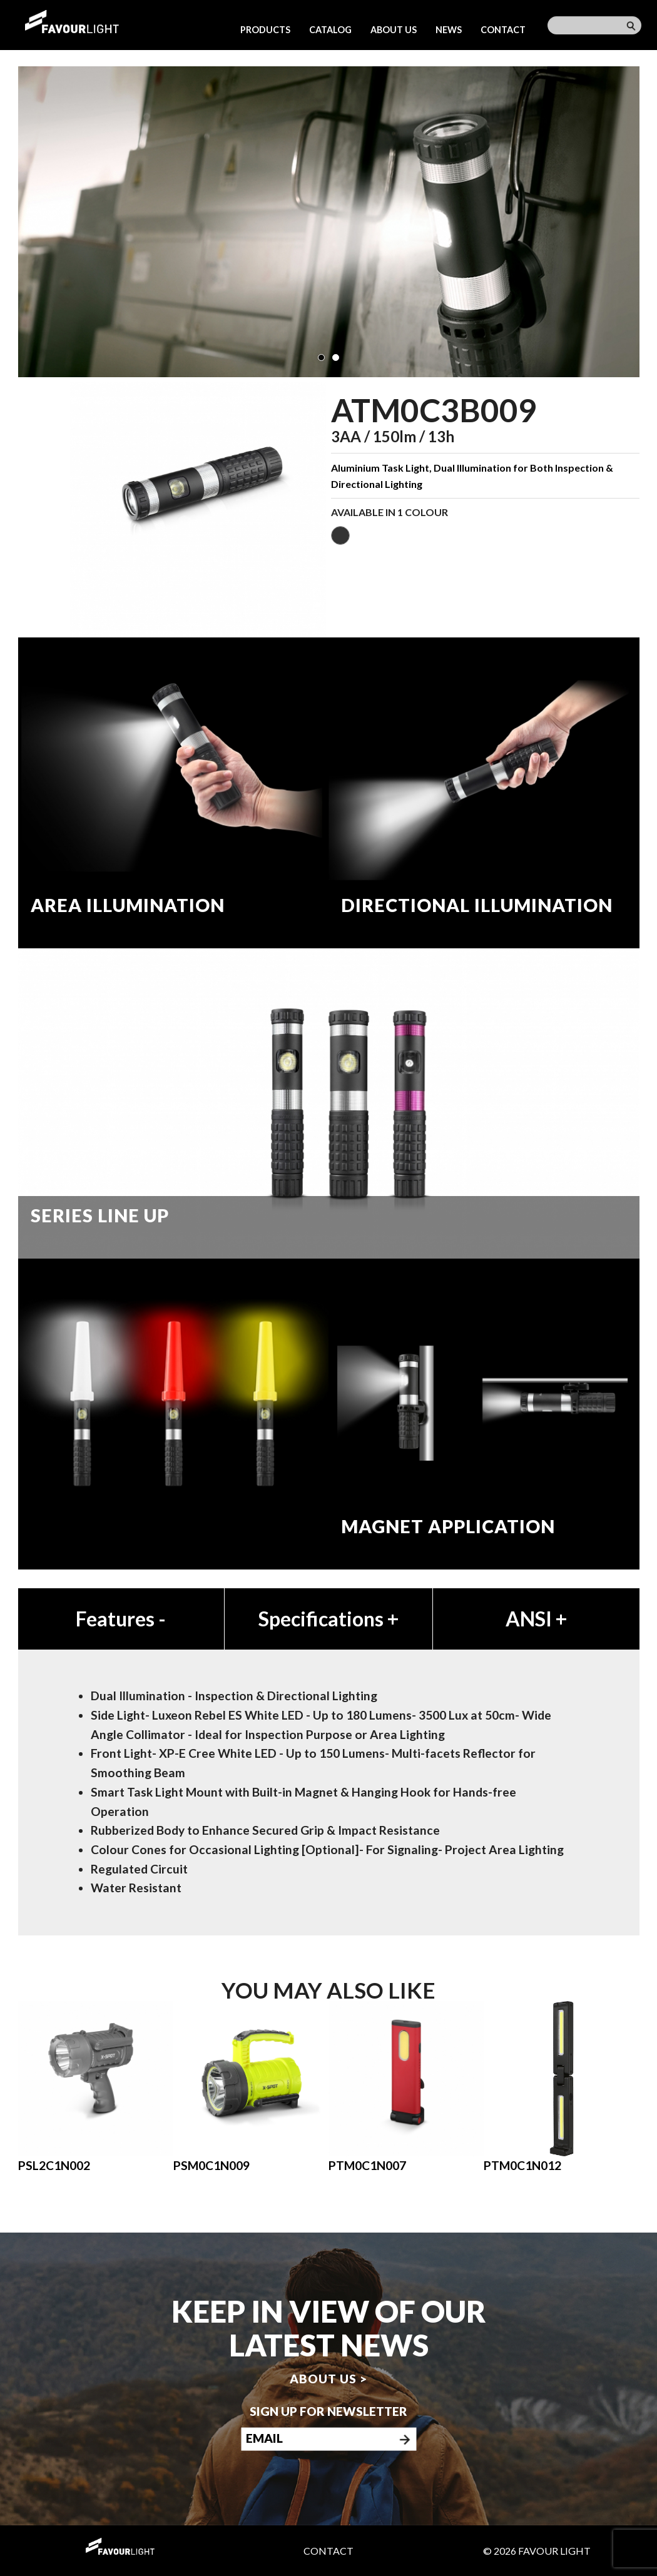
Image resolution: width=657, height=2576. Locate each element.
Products (265, 29)
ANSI (536, 1618)
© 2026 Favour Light (537, 2551)
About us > (328, 2378)
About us (393, 29)
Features (121, 1618)
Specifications (328, 1618)
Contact (503, 29)
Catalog (330, 29)
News (448, 29)
